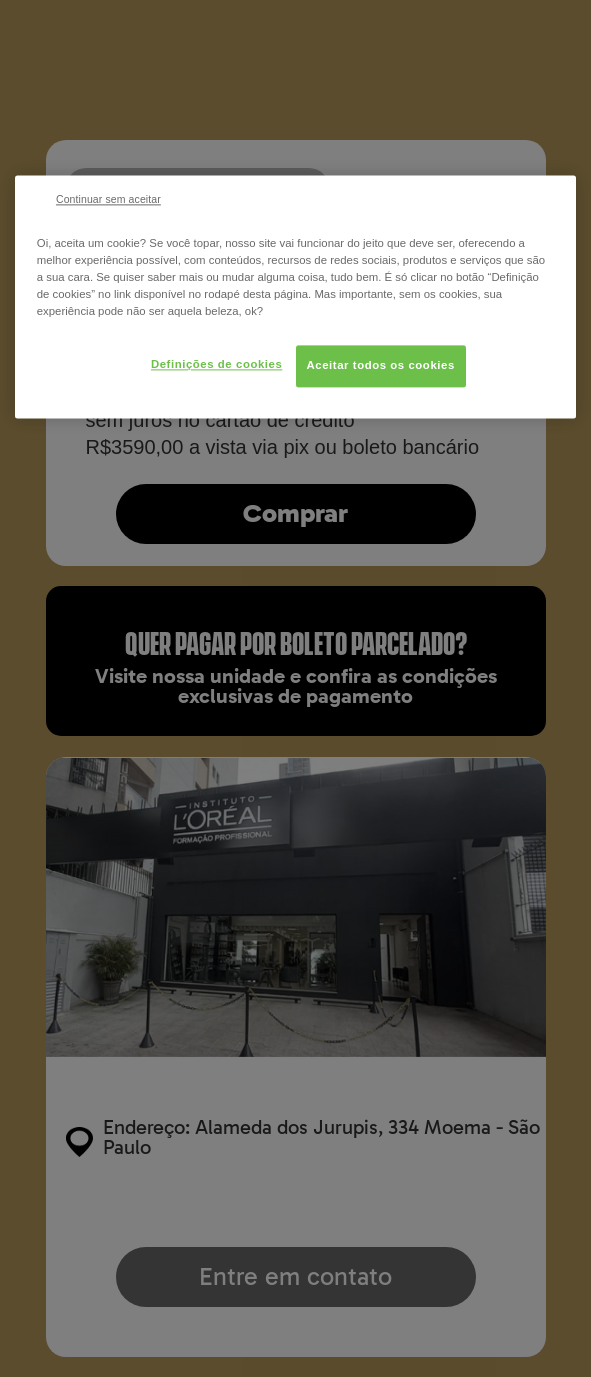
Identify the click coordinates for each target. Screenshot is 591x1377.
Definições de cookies (216, 364)
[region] (295, 296)
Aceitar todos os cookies (381, 365)
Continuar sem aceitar (108, 199)
